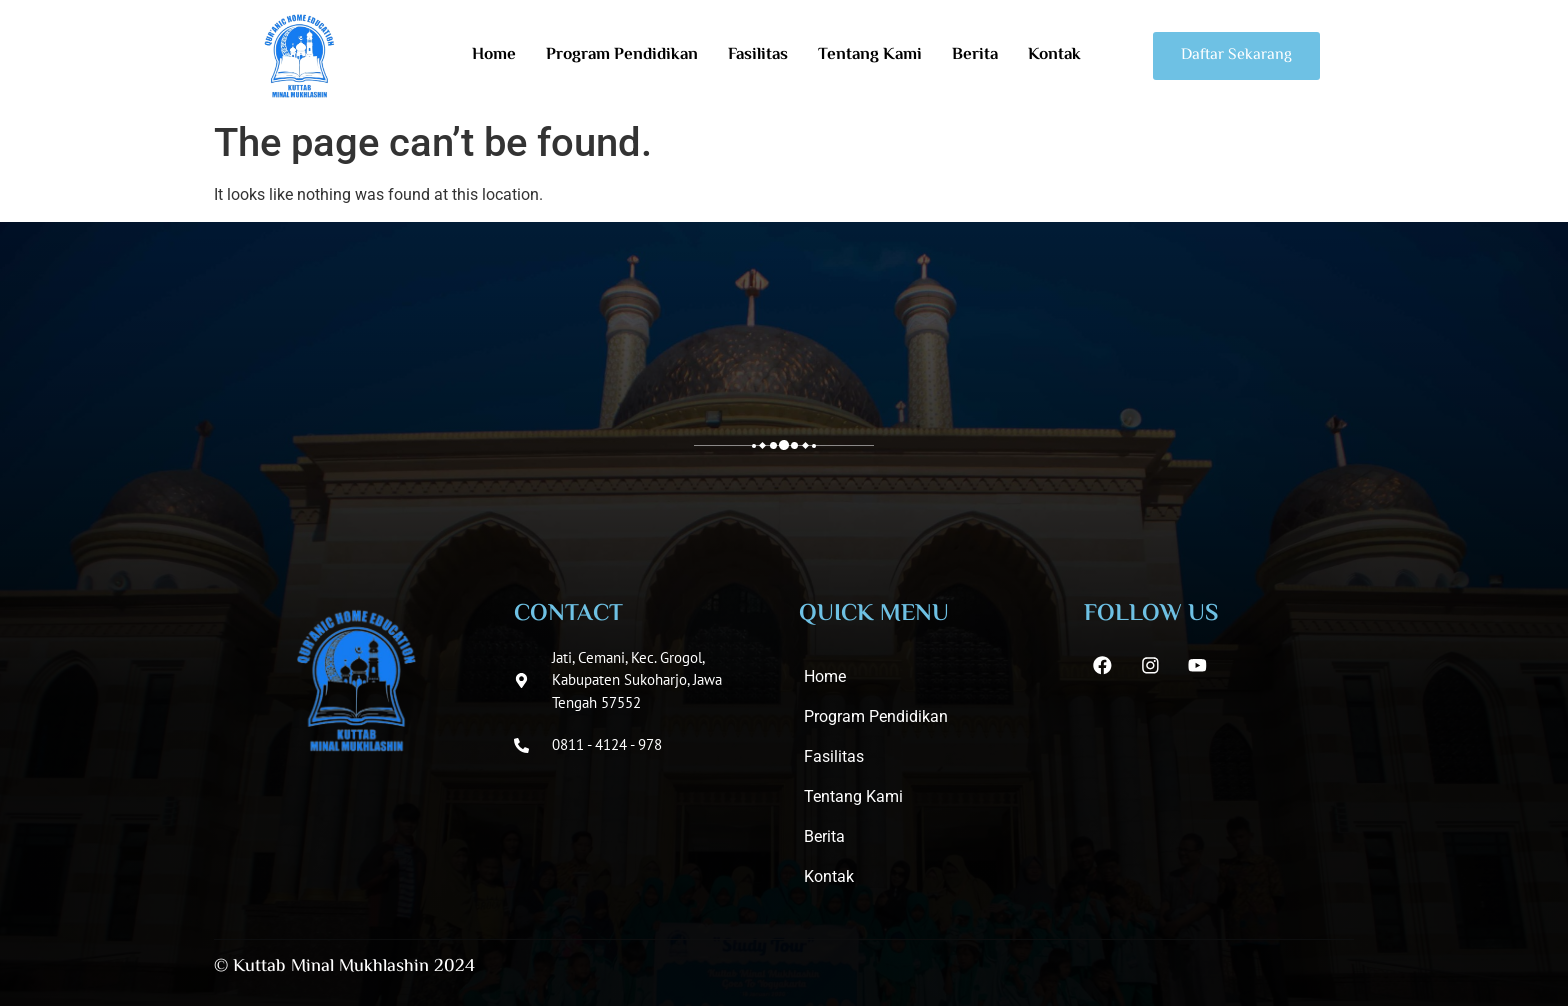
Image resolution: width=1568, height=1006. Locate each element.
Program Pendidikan (622, 55)
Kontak (1054, 55)
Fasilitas (758, 55)
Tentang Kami (870, 55)
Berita (975, 55)
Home (494, 55)
